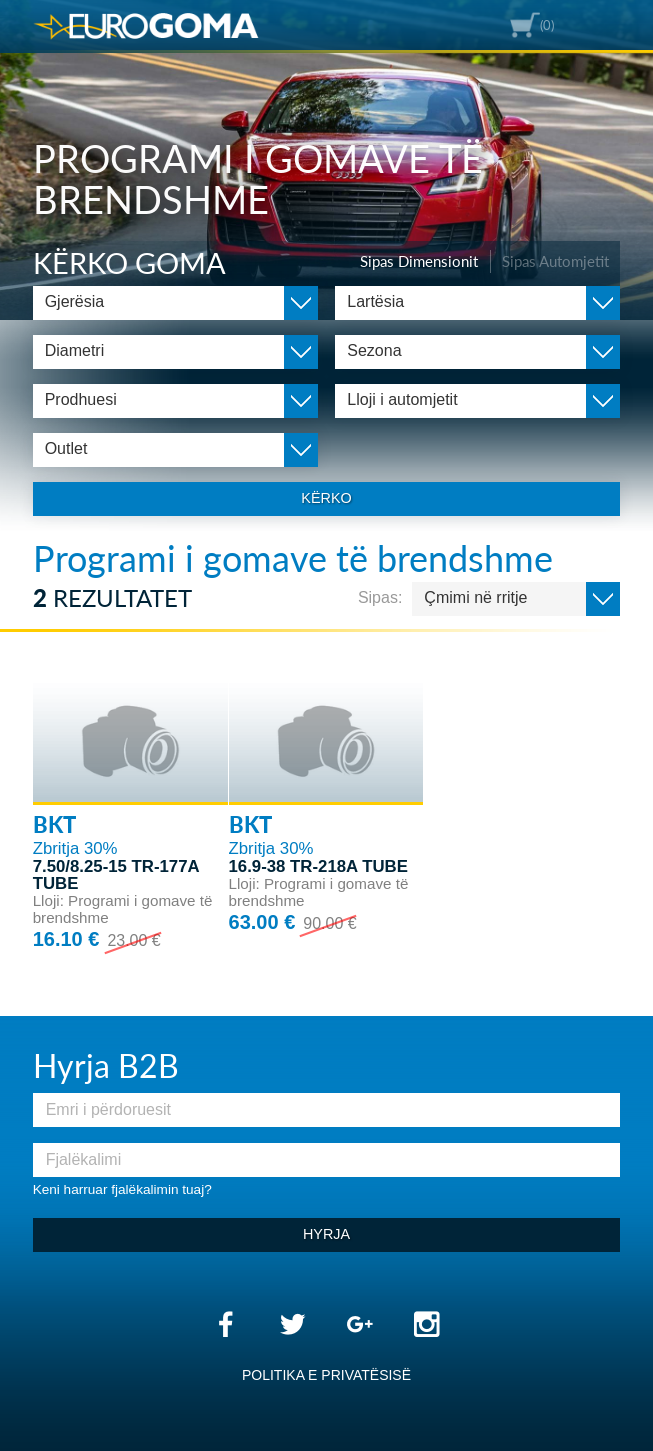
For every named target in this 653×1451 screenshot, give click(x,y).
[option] (326, 160)
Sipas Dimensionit (419, 261)
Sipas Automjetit (555, 261)
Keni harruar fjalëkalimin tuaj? (122, 1189)
